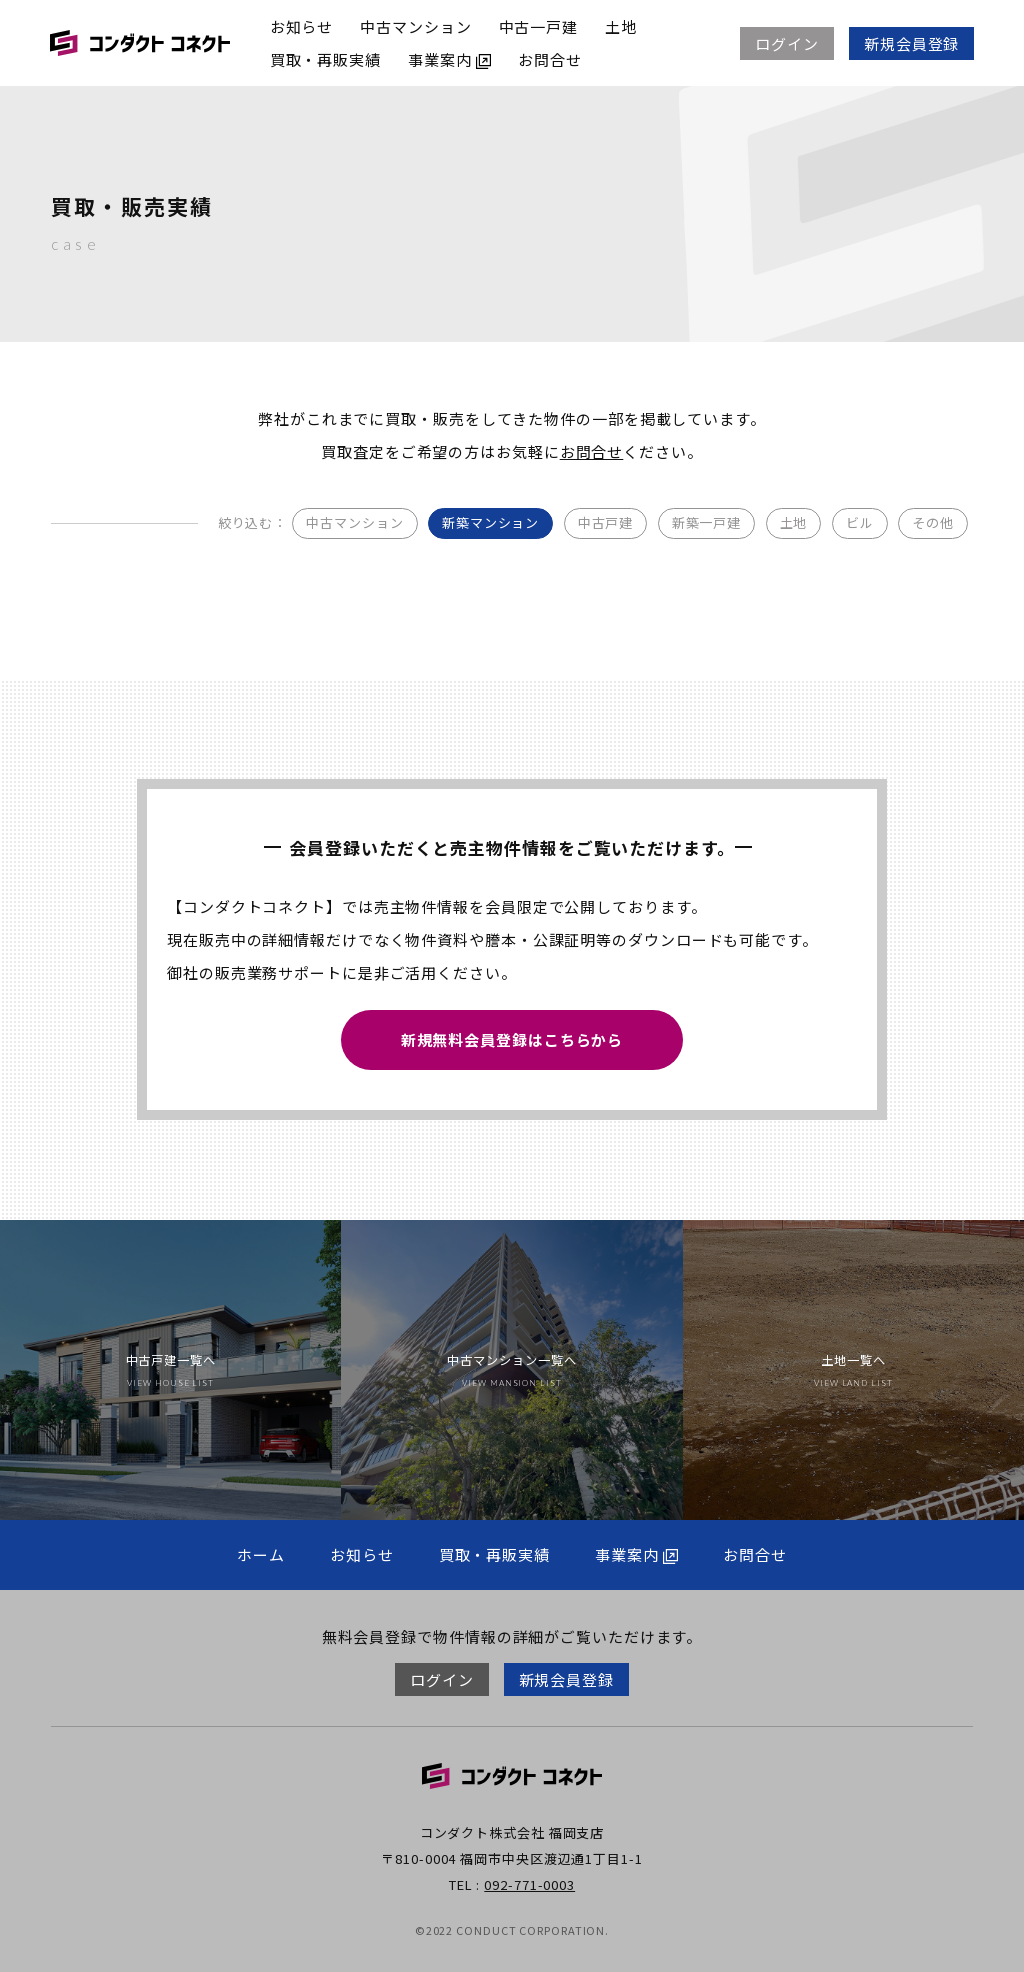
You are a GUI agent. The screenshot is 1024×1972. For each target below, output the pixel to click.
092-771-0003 (529, 1884)
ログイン (787, 43)
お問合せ (550, 59)
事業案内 (449, 59)
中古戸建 (606, 522)
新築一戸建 (707, 522)
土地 (621, 26)
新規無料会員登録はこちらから (512, 1038)
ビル (860, 522)
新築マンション (490, 522)
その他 (933, 522)
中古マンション (416, 26)
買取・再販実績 (325, 59)
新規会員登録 (911, 43)
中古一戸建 (539, 26)
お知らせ (302, 26)
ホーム (261, 1554)
